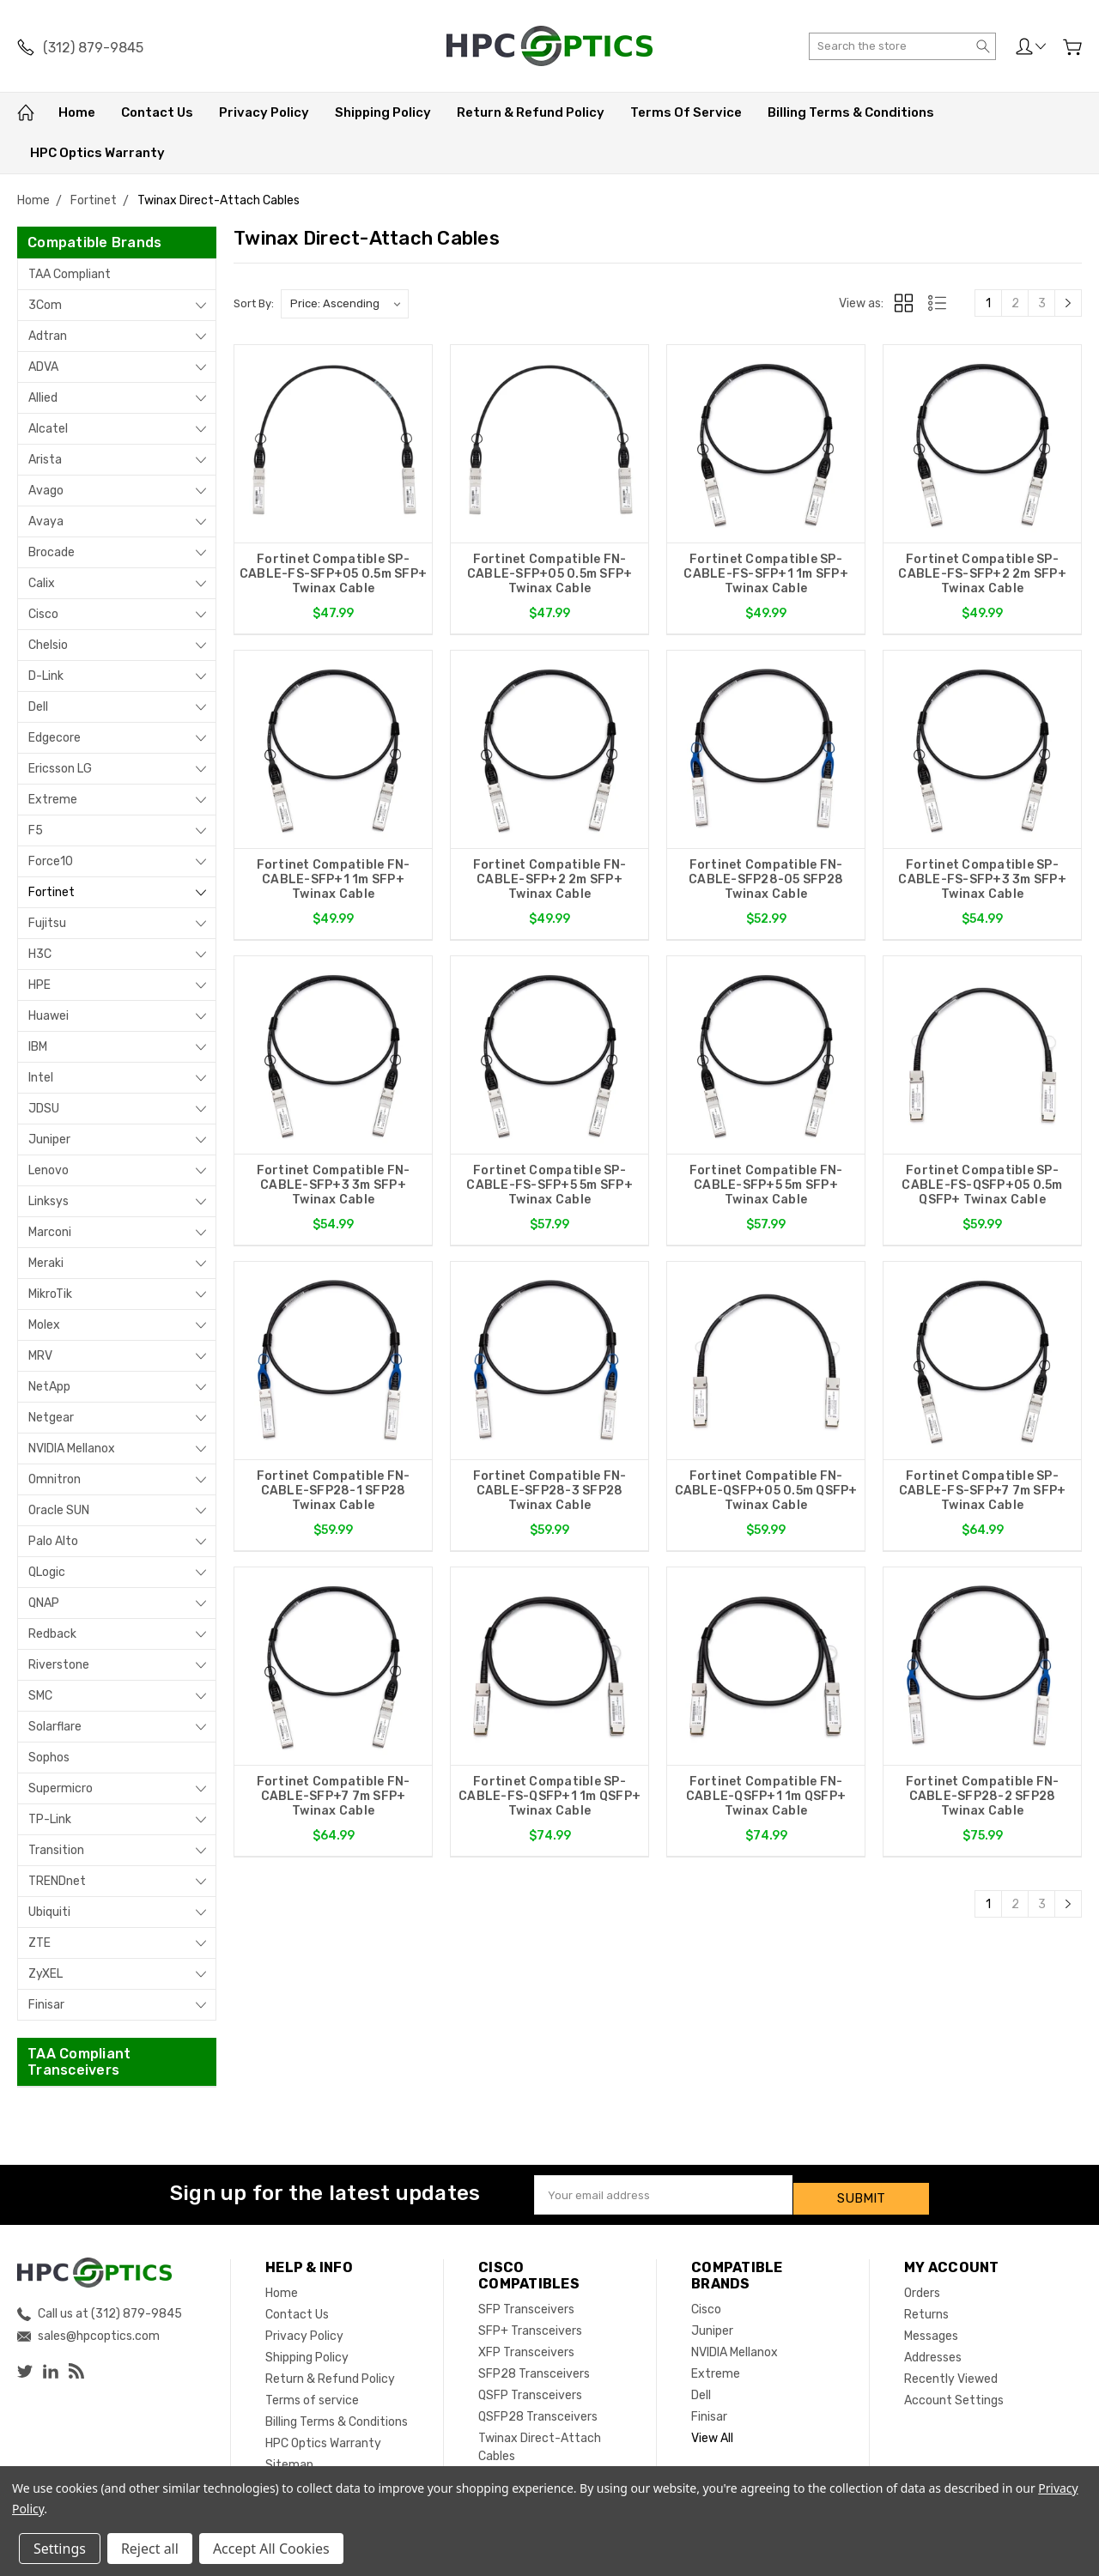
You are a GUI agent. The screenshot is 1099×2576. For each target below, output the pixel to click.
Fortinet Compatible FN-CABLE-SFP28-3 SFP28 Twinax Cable (550, 1498)
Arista (45, 459)
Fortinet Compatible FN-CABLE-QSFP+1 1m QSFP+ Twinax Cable (766, 1806)
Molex (44, 1325)
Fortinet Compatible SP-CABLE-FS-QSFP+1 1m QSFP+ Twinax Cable (549, 1806)
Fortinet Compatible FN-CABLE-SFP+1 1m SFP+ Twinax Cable (333, 882)
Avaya (46, 521)
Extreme (52, 799)
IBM (37, 1046)
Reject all (150, 2548)
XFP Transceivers (526, 2344)
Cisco (43, 614)
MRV (40, 1356)
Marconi (49, 1232)
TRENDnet (57, 1881)
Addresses (933, 2350)
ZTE (39, 1943)
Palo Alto (53, 1541)
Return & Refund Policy (530, 112)
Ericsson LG (60, 768)
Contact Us (157, 112)
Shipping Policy (383, 112)
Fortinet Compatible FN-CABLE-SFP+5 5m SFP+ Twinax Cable (766, 1190)
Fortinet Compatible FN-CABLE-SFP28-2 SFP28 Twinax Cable (983, 1806)
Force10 (50, 861)
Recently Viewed (951, 2371)
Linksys (48, 1201)
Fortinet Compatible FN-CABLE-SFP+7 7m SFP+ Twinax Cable (333, 1806)
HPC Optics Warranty (97, 153)
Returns (926, 2307)
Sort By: (254, 303)
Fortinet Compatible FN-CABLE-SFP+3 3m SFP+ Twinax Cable (333, 1190)
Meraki (46, 1263)
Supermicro (60, 1788)
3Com (45, 305)
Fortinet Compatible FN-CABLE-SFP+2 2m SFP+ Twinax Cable (550, 882)
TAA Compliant (69, 274)
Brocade (51, 552)
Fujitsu (47, 923)
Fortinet (51, 892)
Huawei (48, 1016)
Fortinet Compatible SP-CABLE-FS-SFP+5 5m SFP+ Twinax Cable (549, 1190)
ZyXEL (45, 1974)
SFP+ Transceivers (530, 2323)
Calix (41, 583)
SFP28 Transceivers (534, 2366)
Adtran (47, 336)
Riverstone (58, 1665)
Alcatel (48, 428)
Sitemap (289, 2457)
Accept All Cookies (271, 2548)
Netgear (51, 1417)
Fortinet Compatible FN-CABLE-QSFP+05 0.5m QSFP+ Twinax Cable (766, 1498)
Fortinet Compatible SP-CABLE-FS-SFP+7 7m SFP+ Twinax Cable (982, 1498)
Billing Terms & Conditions (851, 112)
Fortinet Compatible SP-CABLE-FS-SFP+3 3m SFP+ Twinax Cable (982, 882)
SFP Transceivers (526, 2301)
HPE (39, 985)
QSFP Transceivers (530, 2387)
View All (712, 2430)
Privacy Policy (264, 112)
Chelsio (48, 645)
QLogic (46, 1572)
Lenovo (48, 1170)
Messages (931, 2328)
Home (76, 112)
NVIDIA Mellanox (71, 1448)
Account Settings (954, 2392)
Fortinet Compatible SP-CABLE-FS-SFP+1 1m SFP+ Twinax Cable (765, 574)
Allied (43, 398)
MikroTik (50, 1294)
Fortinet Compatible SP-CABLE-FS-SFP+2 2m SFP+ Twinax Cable (982, 574)
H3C (40, 954)
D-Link (46, 676)
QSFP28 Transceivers (538, 2409)
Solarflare (55, 1726)
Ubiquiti (49, 1912)
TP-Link (49, 1819)
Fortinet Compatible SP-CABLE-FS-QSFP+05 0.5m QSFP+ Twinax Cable (982, 1190)
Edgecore (54, 737)
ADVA (43, 367)
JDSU (43, 1108)
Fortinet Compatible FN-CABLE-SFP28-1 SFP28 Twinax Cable (333, 1498)
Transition (56, 1850)
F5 (35, 830)
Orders (922, 2285)
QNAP (43, 1603)
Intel (40, 1077)
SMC (40, 1695)
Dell (38, 707)
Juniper (49, 1139)
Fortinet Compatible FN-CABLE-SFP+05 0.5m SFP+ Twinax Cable (550, 574)
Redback (52, 1634)
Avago (46, 490)
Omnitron (54, 1479)
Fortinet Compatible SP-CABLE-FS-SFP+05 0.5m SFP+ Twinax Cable (333, 574)
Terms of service (686, 112)
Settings (59, 2548)
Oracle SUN (58, 1510)
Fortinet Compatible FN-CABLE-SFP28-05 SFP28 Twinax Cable (766, 882)
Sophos (49, 1757)
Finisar (46, 2004)
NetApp (49, 1386)
